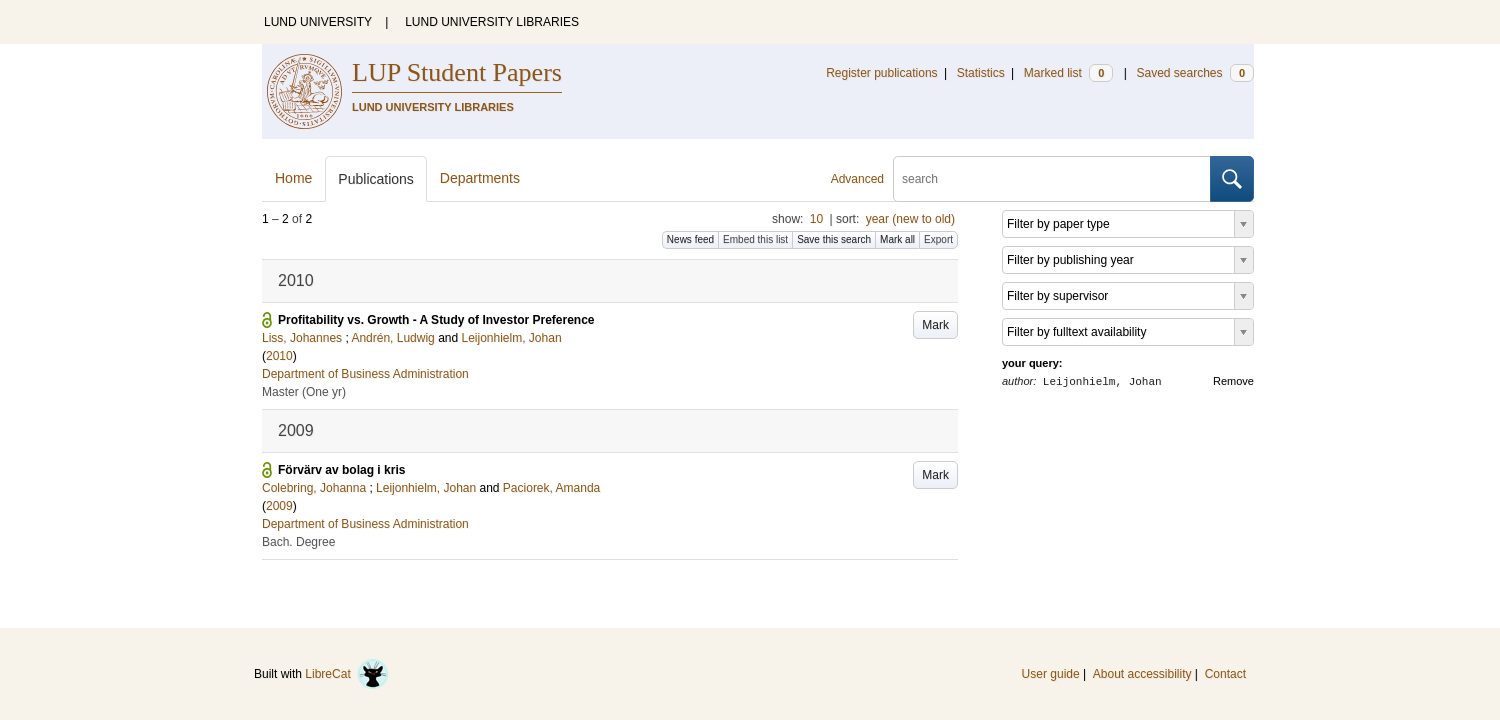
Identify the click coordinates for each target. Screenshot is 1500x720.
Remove (1233, 381)
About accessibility (1142, 674)
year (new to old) (910, 219)
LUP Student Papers (457, 72)
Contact (1225, 674)
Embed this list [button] (755, 239)
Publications (376, 179)
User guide (1051, 674)
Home (293, 178)
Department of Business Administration (365, 374)
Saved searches (1195, 73)
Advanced (857, 179)
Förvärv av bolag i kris (341, 470)
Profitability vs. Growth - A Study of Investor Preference (436, 320)
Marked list (1068, 73)
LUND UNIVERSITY (318, 22)
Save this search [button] (834, 239)
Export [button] (938, 239)
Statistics (981, 73)
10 (816, 219)
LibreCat (347, 674)
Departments (480, 178)
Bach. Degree (298, 542)
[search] (1052, 179)
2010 (279, 356)
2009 (279, 506)
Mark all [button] (897, 239)
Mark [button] (935, 325)
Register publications (881, 73)
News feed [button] (690, 239)
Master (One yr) (304, 392)
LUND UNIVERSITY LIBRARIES (492, 22)
